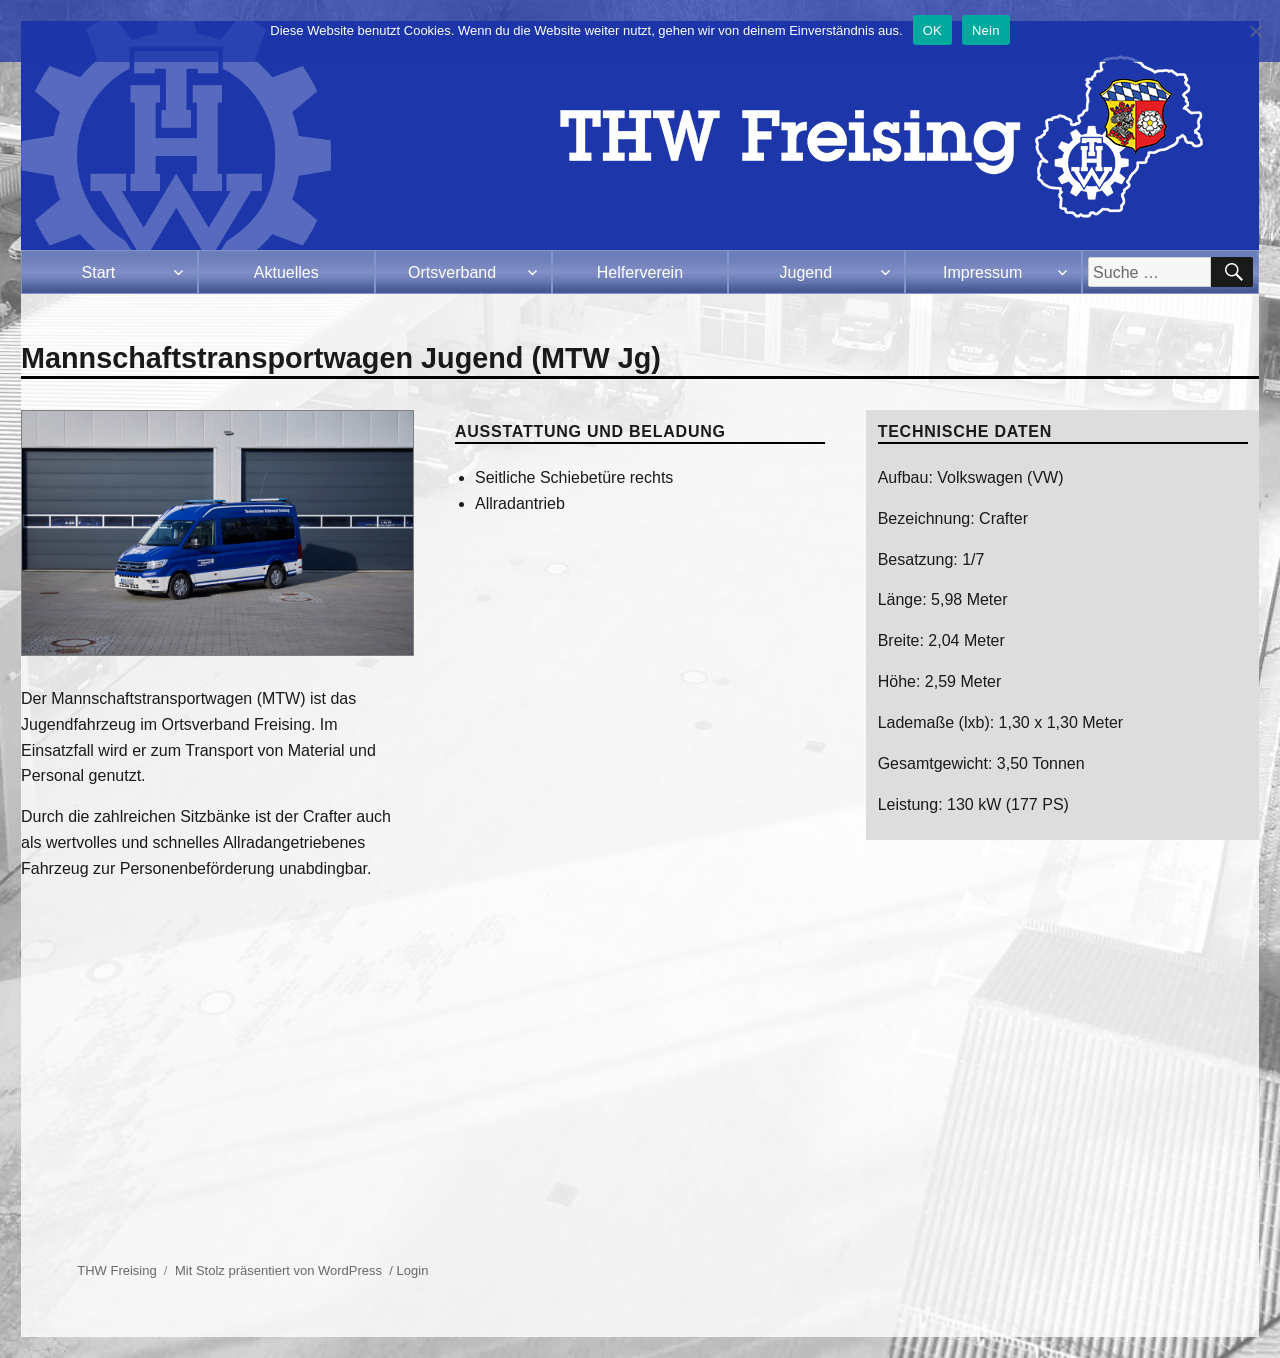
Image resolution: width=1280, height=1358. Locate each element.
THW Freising (116, 1270)
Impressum (982, 272)
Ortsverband (452, 272)
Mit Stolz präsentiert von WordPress (278, 1270)
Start (99, 272)
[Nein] (1255, 31)
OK (932, 30)
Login (413, 1270)
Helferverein (640, 272)
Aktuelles (286, 272)
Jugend (806, 272)
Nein (986, 30)
